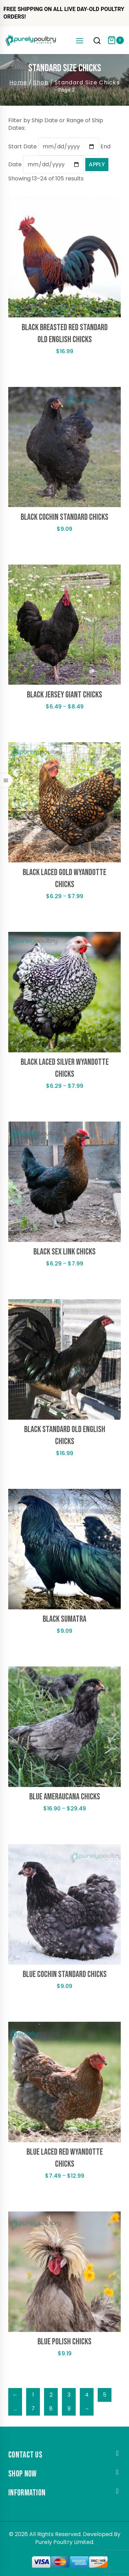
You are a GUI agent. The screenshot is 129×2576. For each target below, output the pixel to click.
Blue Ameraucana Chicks (64, 1796)
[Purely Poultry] (31, 40)
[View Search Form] (97, 41)
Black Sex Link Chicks (64, 1252)
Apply (97, 164)
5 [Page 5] (104, 2395)
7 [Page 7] (33, 2408)
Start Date (22, 146)
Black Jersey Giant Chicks (64, 695)
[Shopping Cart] (115, 40)
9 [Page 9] (69, 2408)
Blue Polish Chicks (64, 2341)
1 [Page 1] (33, 2395)
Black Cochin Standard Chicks (64, 517)
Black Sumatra (64, 1619)
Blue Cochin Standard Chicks (65, 1974)
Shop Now (22, 2474)
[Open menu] (79, 40)
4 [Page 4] (87, 2395)
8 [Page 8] (51, 2408)
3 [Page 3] (69, 2395)
